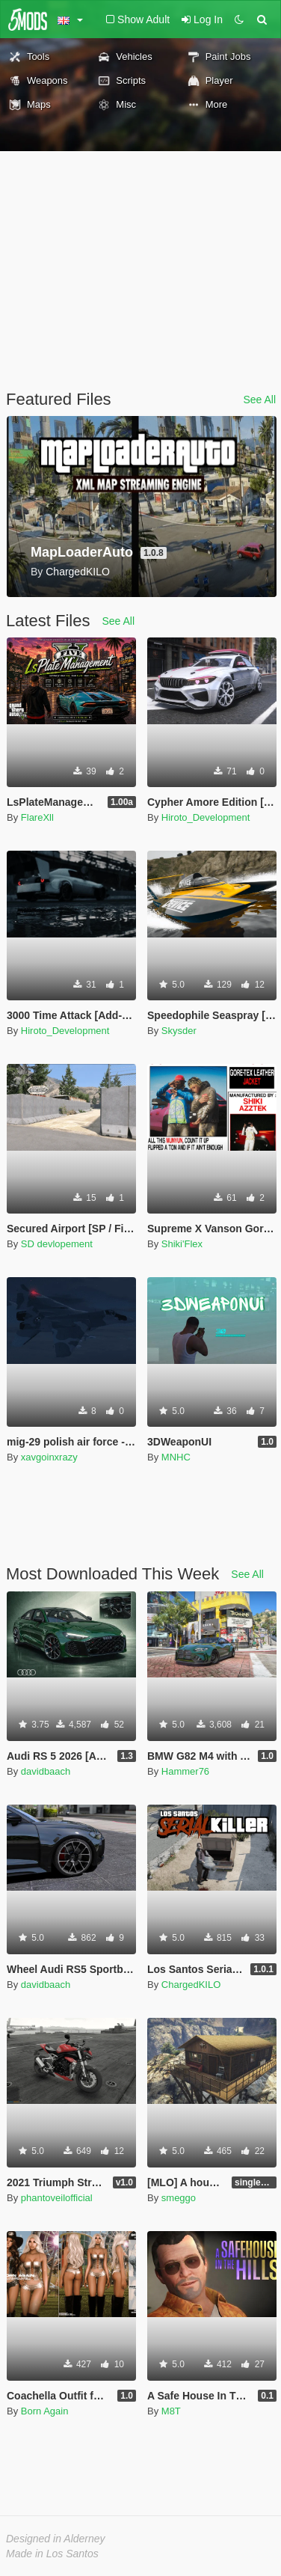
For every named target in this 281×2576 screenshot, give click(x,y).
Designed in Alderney (55, 2539)
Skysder (179, 1030)
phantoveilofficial (57, 2197)
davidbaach (46, 1771)
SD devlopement (57, 1243)
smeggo (178, 2197)
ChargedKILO (191, 1984)
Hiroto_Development (205, 817)
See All (259, 400)
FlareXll (37, 817)
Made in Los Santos (52, 2554)
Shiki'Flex (182, 1243)
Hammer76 (185, 1771)
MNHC (176, 1457)
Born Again (45, 2411)
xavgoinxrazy (49, 1457)
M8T (171, 2411)
